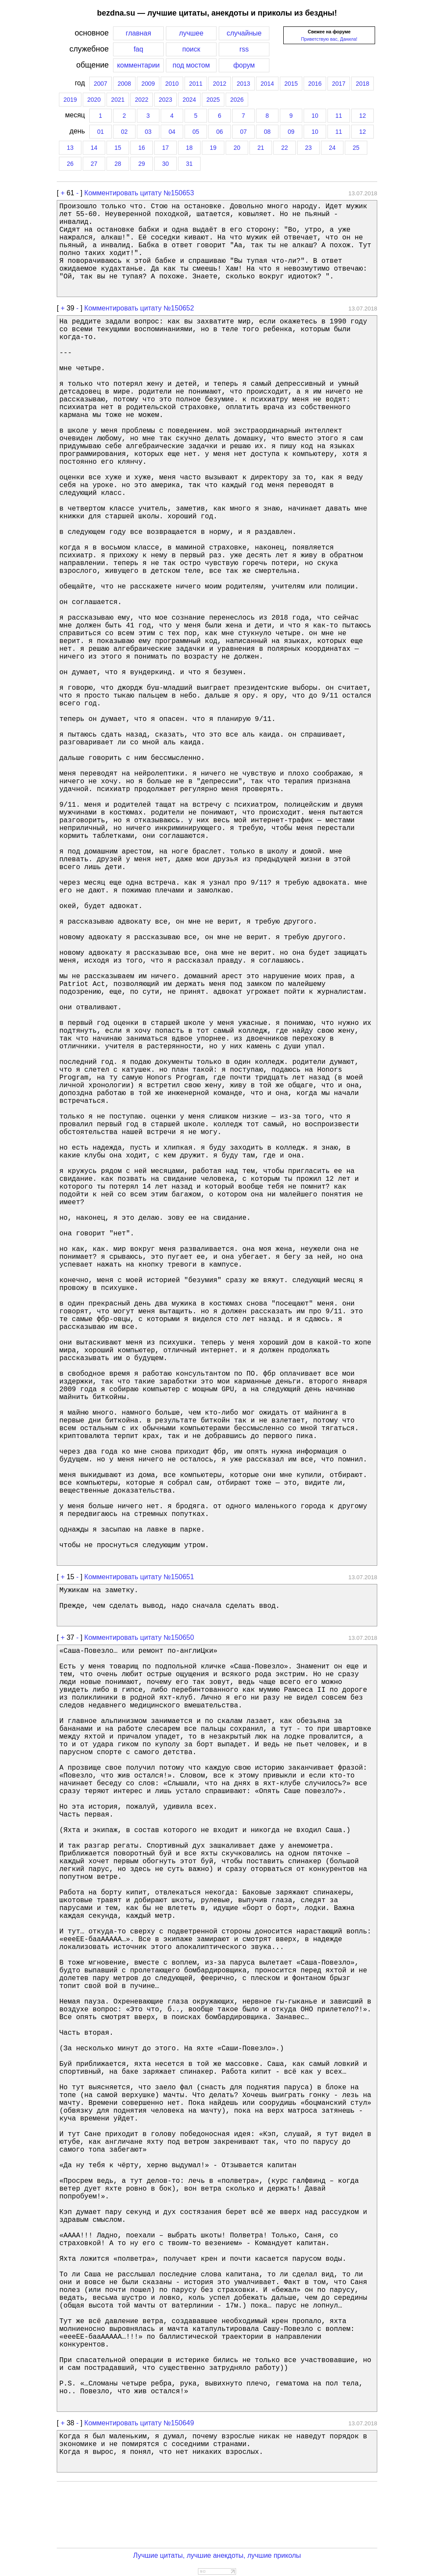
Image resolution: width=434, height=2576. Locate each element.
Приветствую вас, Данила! (329, 39)
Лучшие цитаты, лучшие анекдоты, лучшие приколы (217, 2555)
